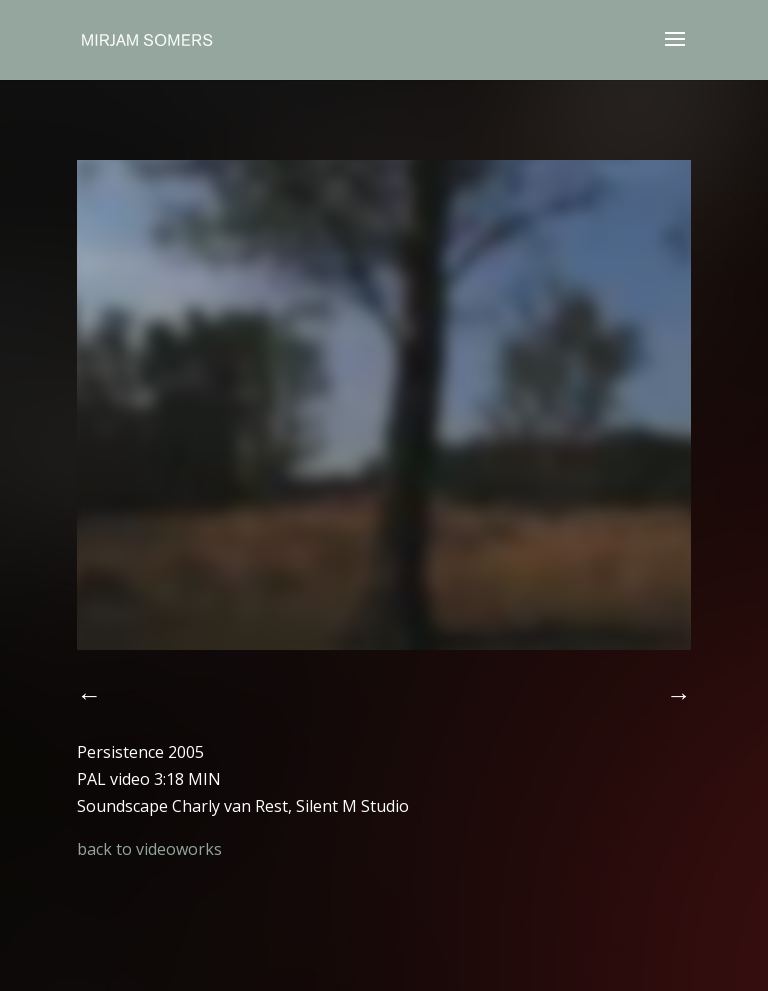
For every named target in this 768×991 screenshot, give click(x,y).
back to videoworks (149, 849)
